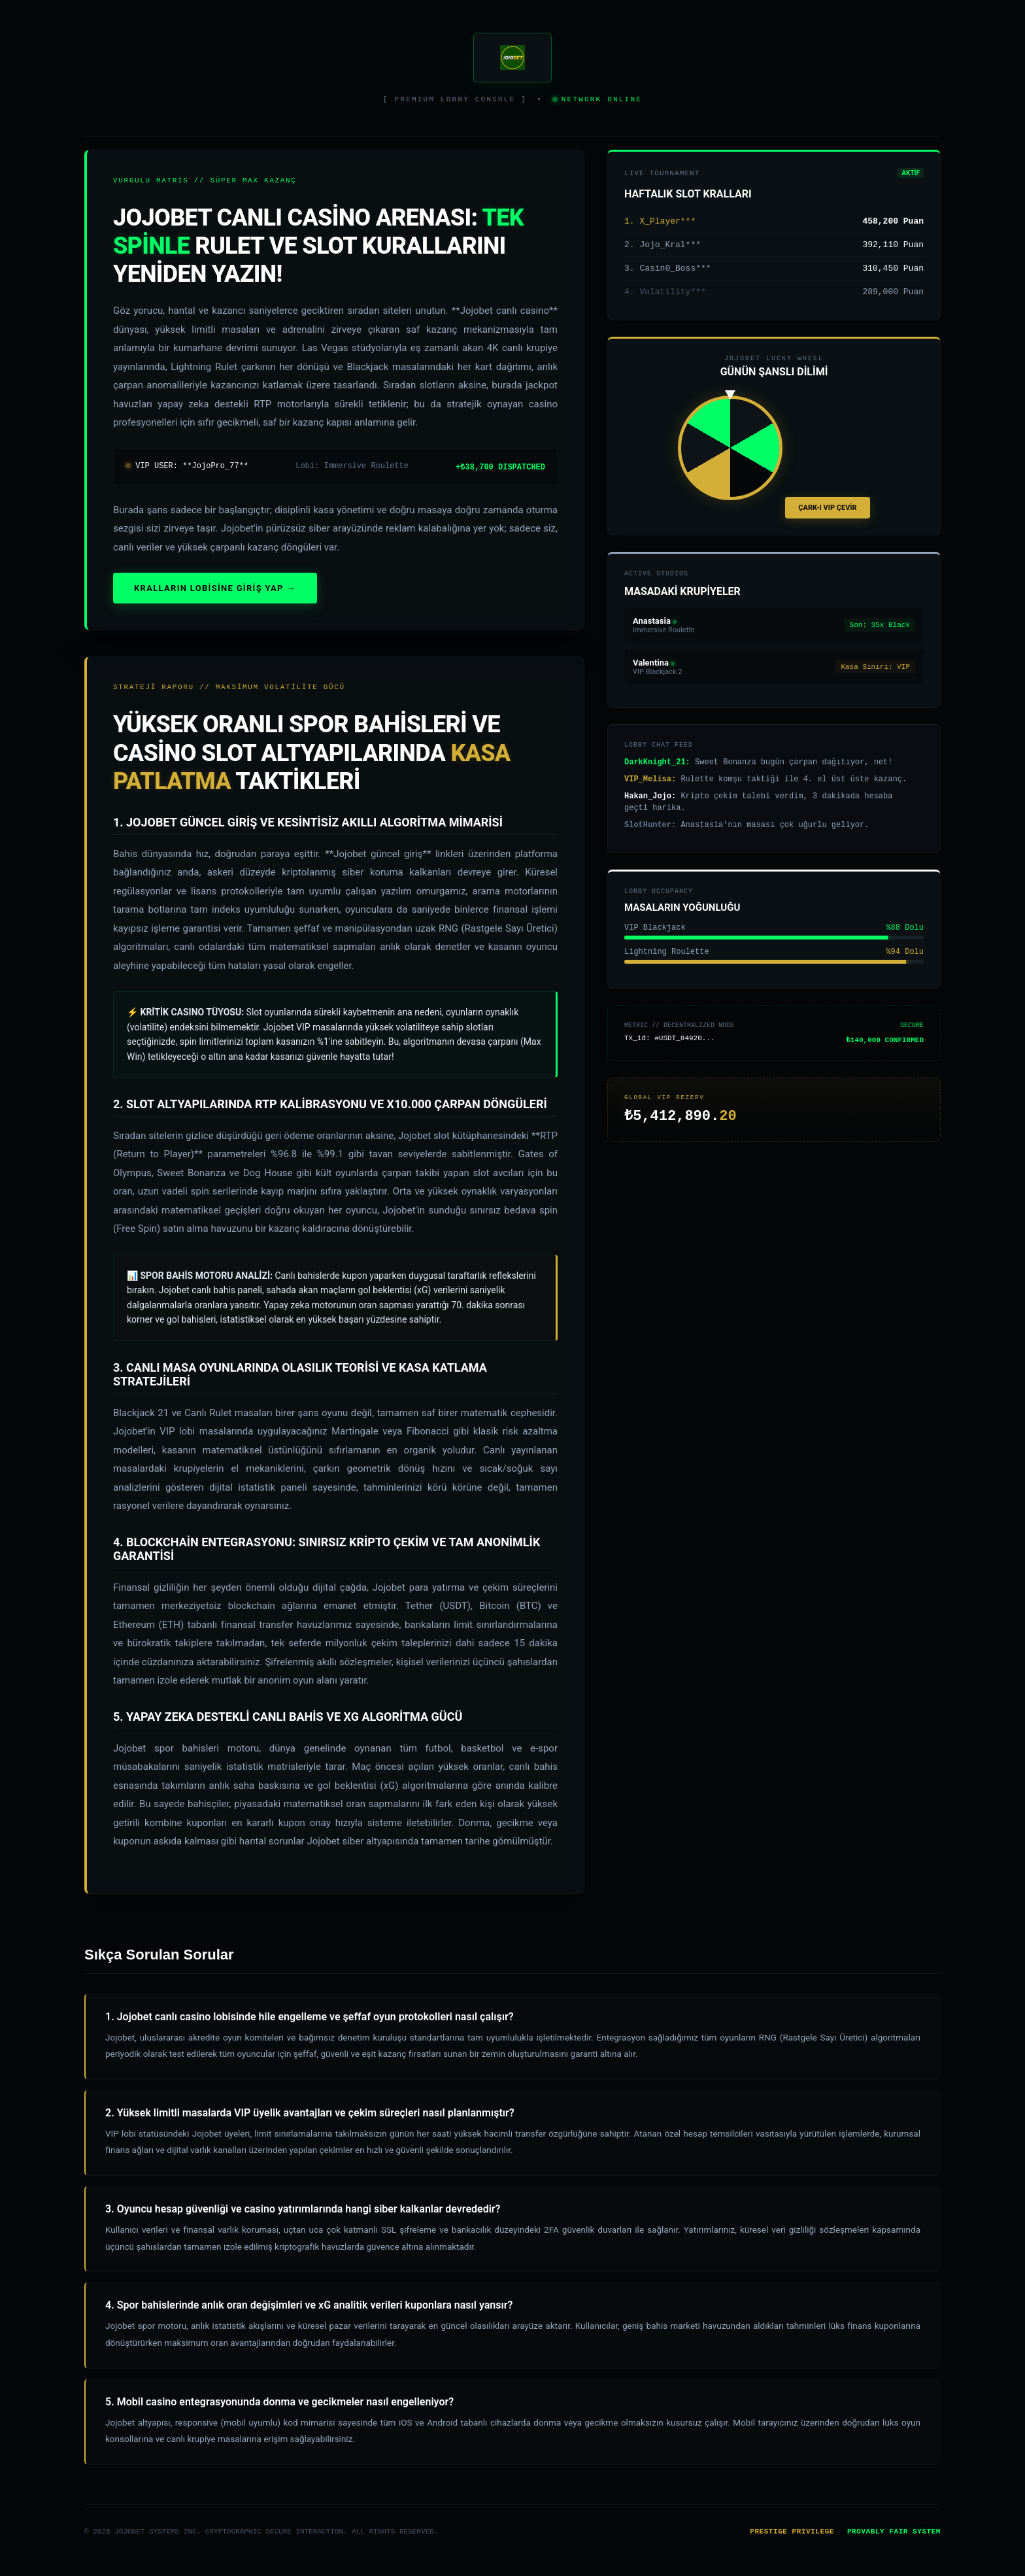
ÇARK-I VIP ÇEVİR (827, 519)
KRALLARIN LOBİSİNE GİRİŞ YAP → (215, 592)
